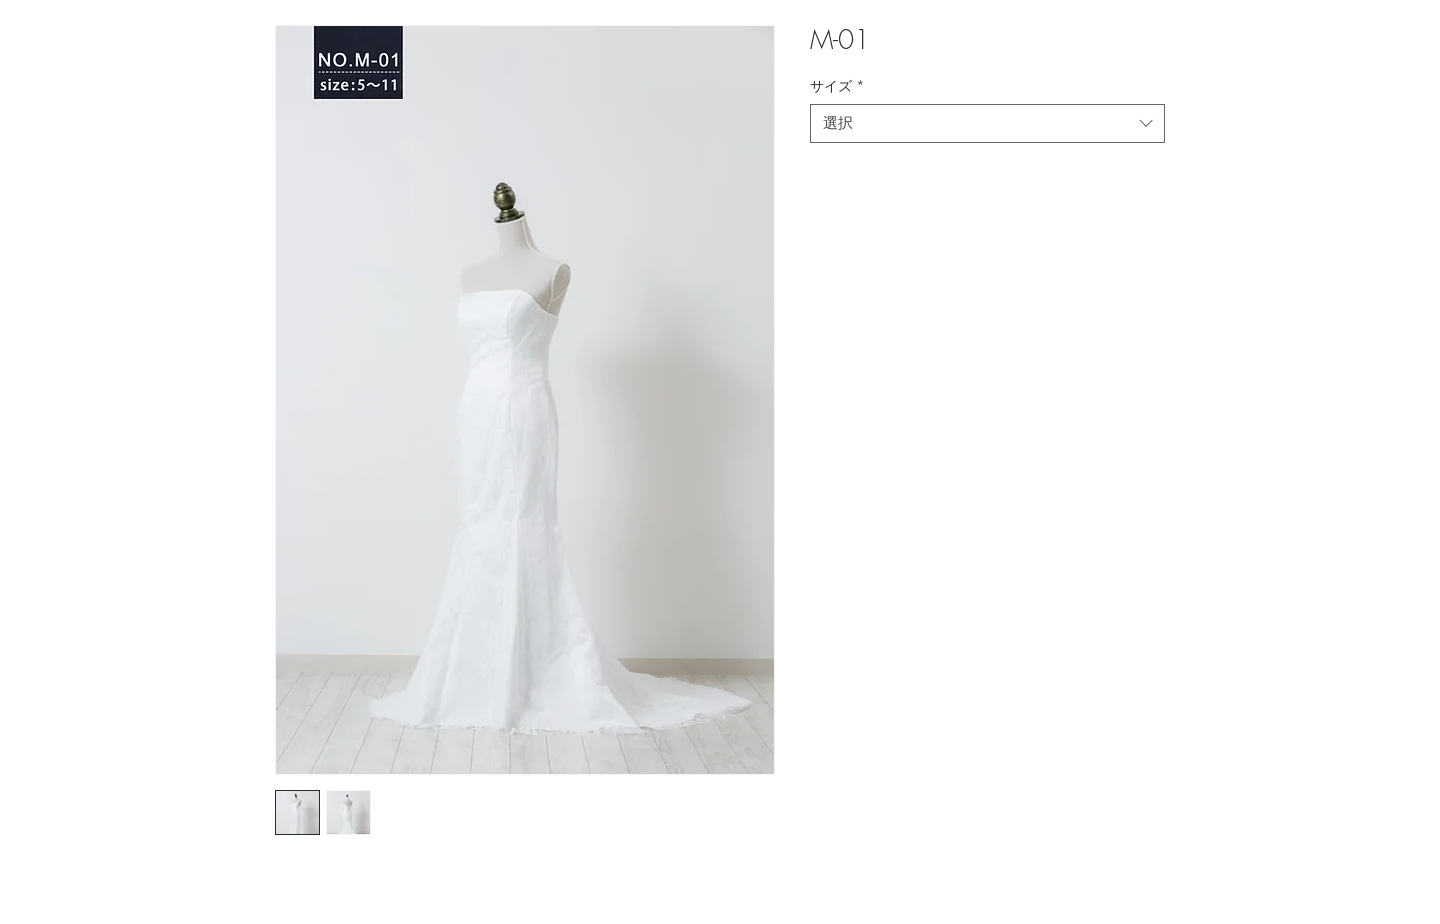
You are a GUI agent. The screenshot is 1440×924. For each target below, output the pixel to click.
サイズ (837, 85)
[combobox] (987, 123)
